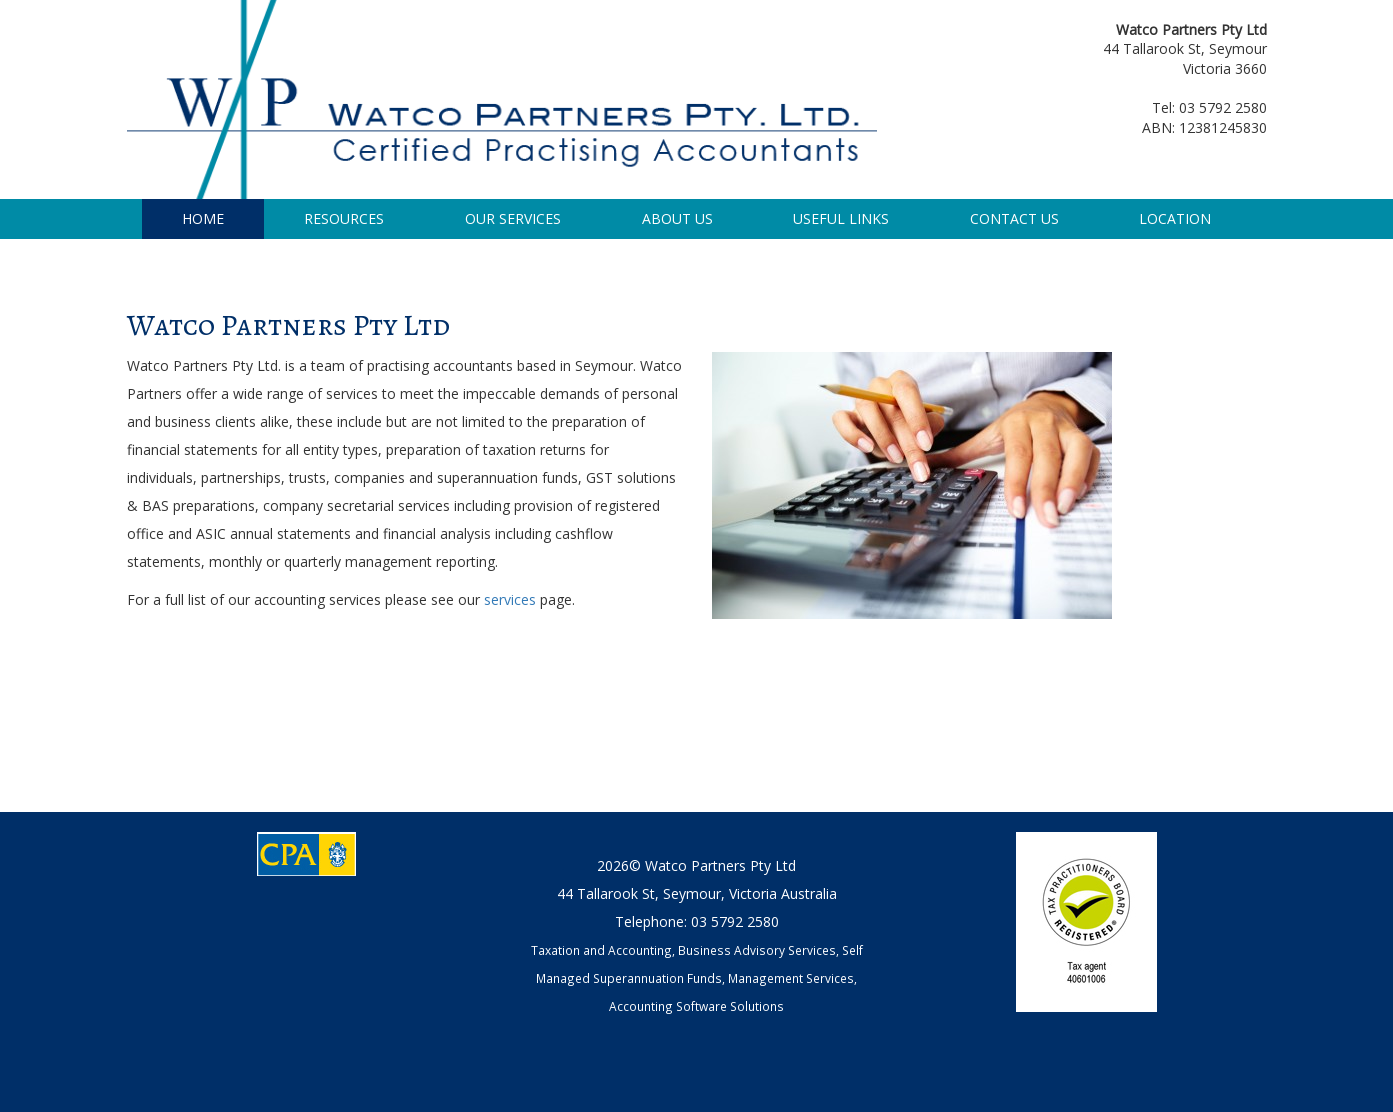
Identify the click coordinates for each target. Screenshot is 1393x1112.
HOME (203, 218)
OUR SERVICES (513, 218)
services (512, 599)
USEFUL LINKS (841, 218)
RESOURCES (344, 218)
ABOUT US (677, 218)
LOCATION (1175, 218)
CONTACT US (1014, 218)
